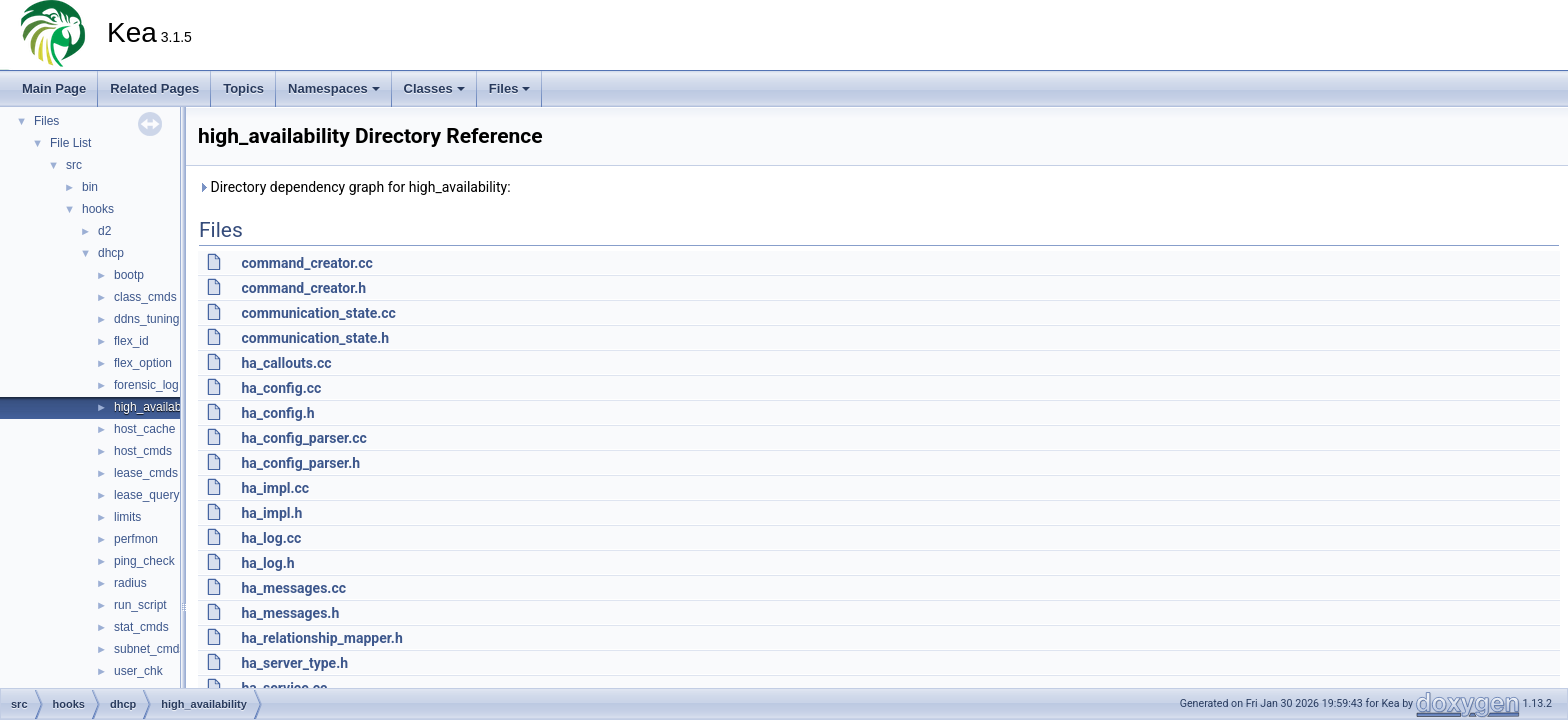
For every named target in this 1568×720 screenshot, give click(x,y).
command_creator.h (303, 288)
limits (127, 517)
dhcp (111, 253)
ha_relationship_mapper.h (321, 638)
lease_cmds (146, 473)
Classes (434, 88)
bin (90, 187)
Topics (243, 88)
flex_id (131, 341)
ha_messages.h (290, 613)
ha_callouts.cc (286, 363)
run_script (140, 605)
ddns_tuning (146, 319)
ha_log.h (267, 563)
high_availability (156, 407)
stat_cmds (141, 627)
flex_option (143, 363)
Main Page (54, 88)
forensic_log (146, 385)
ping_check (144, 561)
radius (130, 583)
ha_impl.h (271, 513)
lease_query (146, 495)
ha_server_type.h (294, 663)
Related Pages (154, 88)
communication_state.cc (318, 313)
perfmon (136, 539)
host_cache (144, 429)
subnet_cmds (149, 649)
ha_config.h (277, 413)
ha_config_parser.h (300, 463)
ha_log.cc (271, 538)
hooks (98, 209)
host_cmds (143, 451)
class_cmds (145, 297)
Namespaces (334, 88)
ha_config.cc (281, 388)
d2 (104, 231)
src (74, 165)
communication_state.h (315, 338)
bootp (129, 275)
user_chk (138, 671)
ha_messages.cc (293, 588)
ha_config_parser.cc (303, 438)
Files (510, 88)
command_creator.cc (306, 263)
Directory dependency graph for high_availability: (354, 187)
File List (70, 143)
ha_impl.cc (275, 488)
